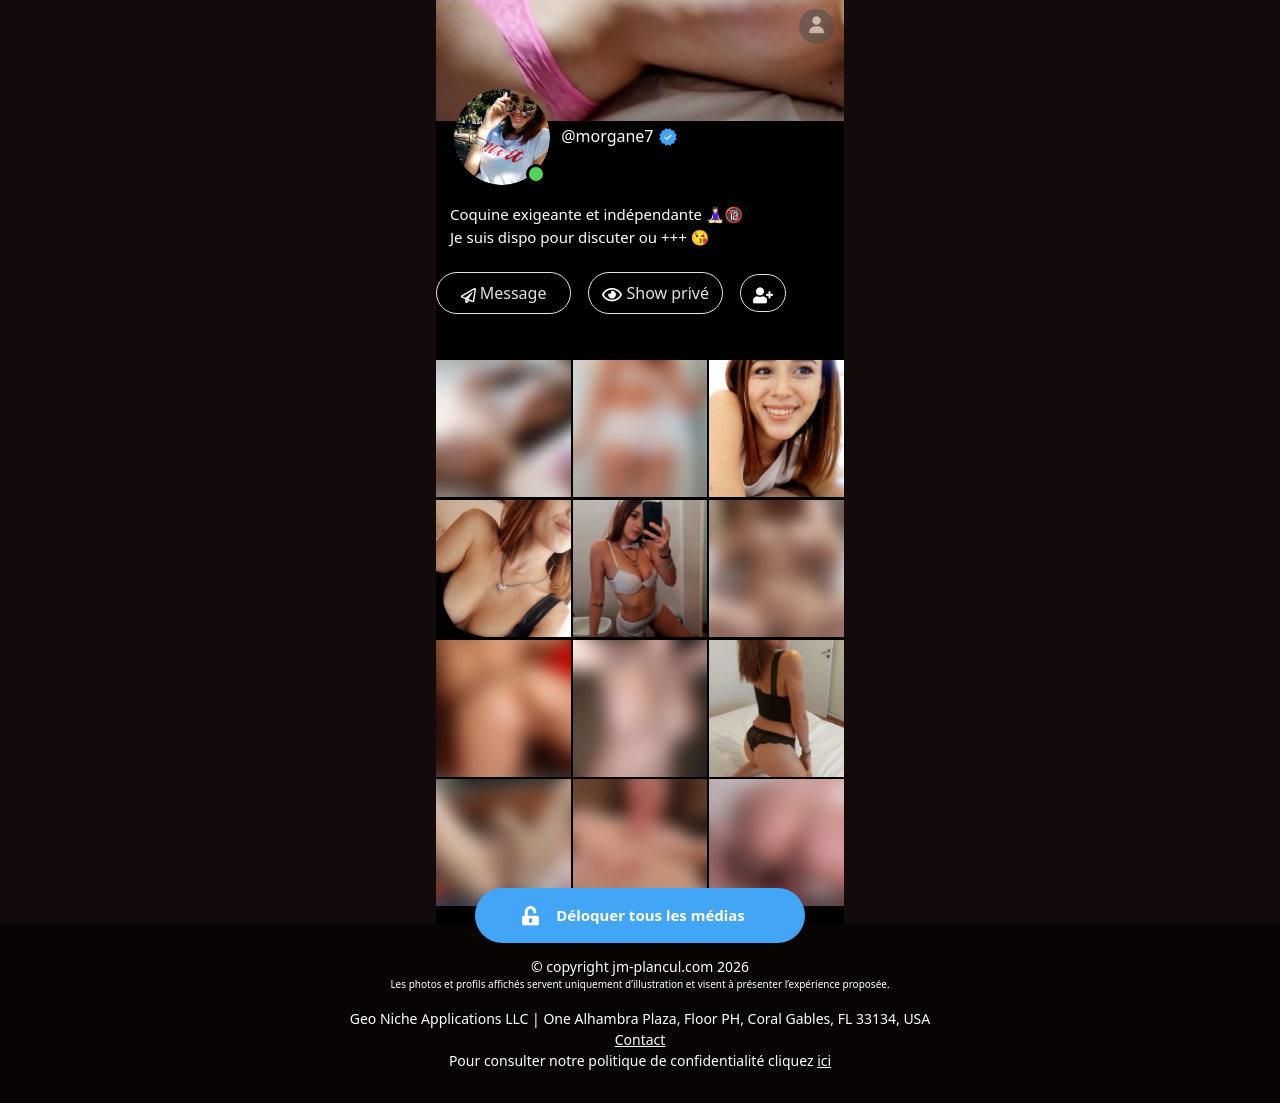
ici (824, 1060)
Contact (640, 1039)
